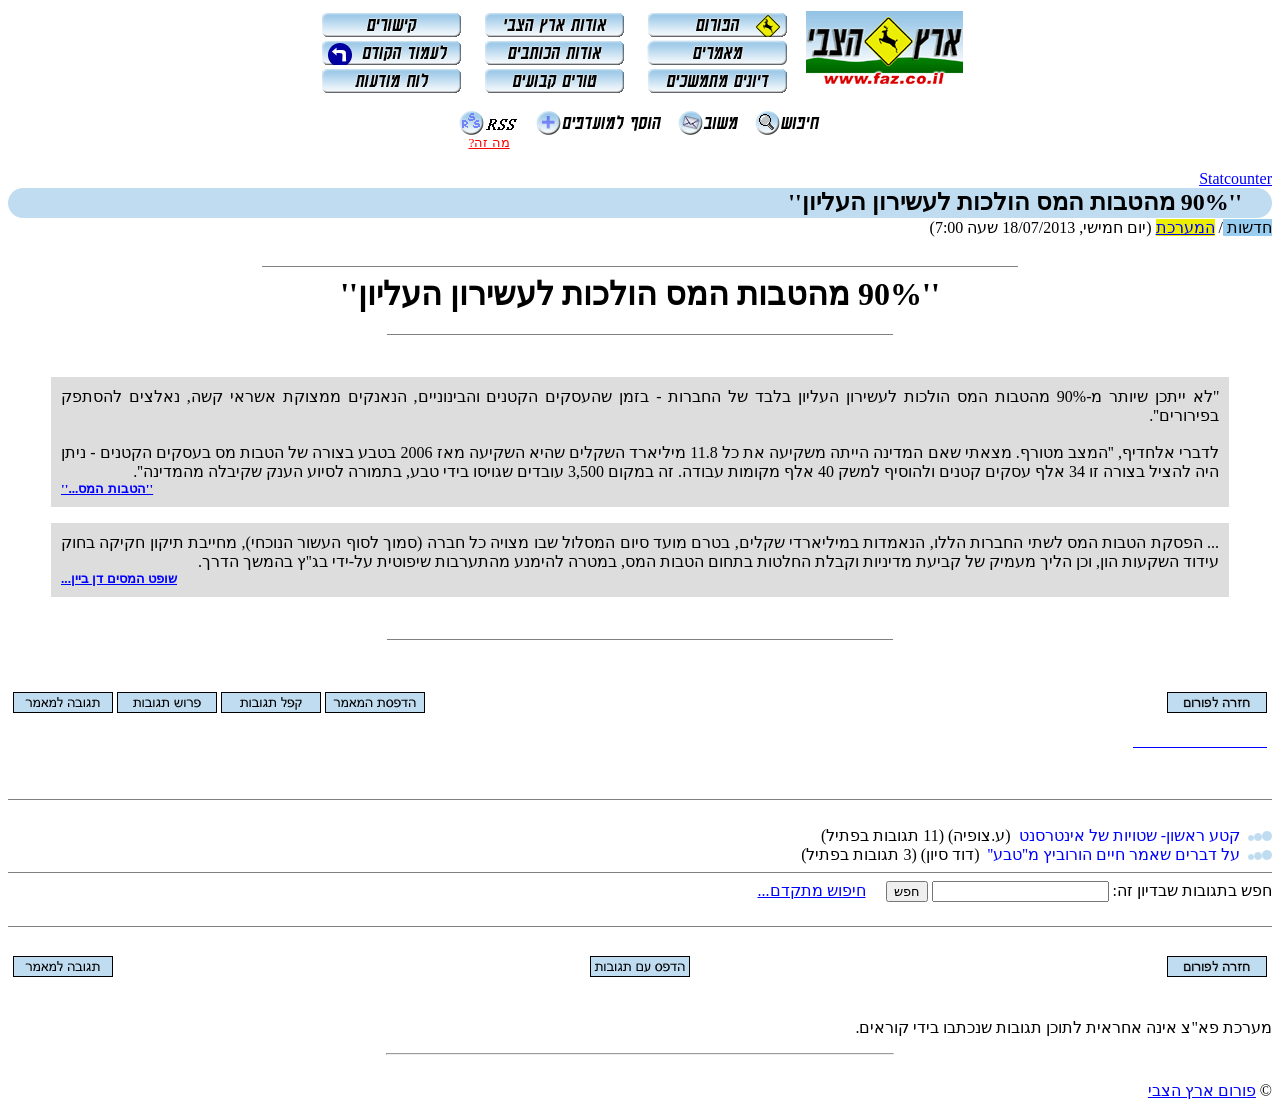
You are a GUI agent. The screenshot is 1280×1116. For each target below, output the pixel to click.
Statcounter (1235, 178)
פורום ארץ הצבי (1202, 1090)
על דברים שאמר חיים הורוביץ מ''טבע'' (1113, 854)
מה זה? (488, 142)
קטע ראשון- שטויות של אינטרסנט (1129, 835)
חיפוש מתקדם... (812, 890)
